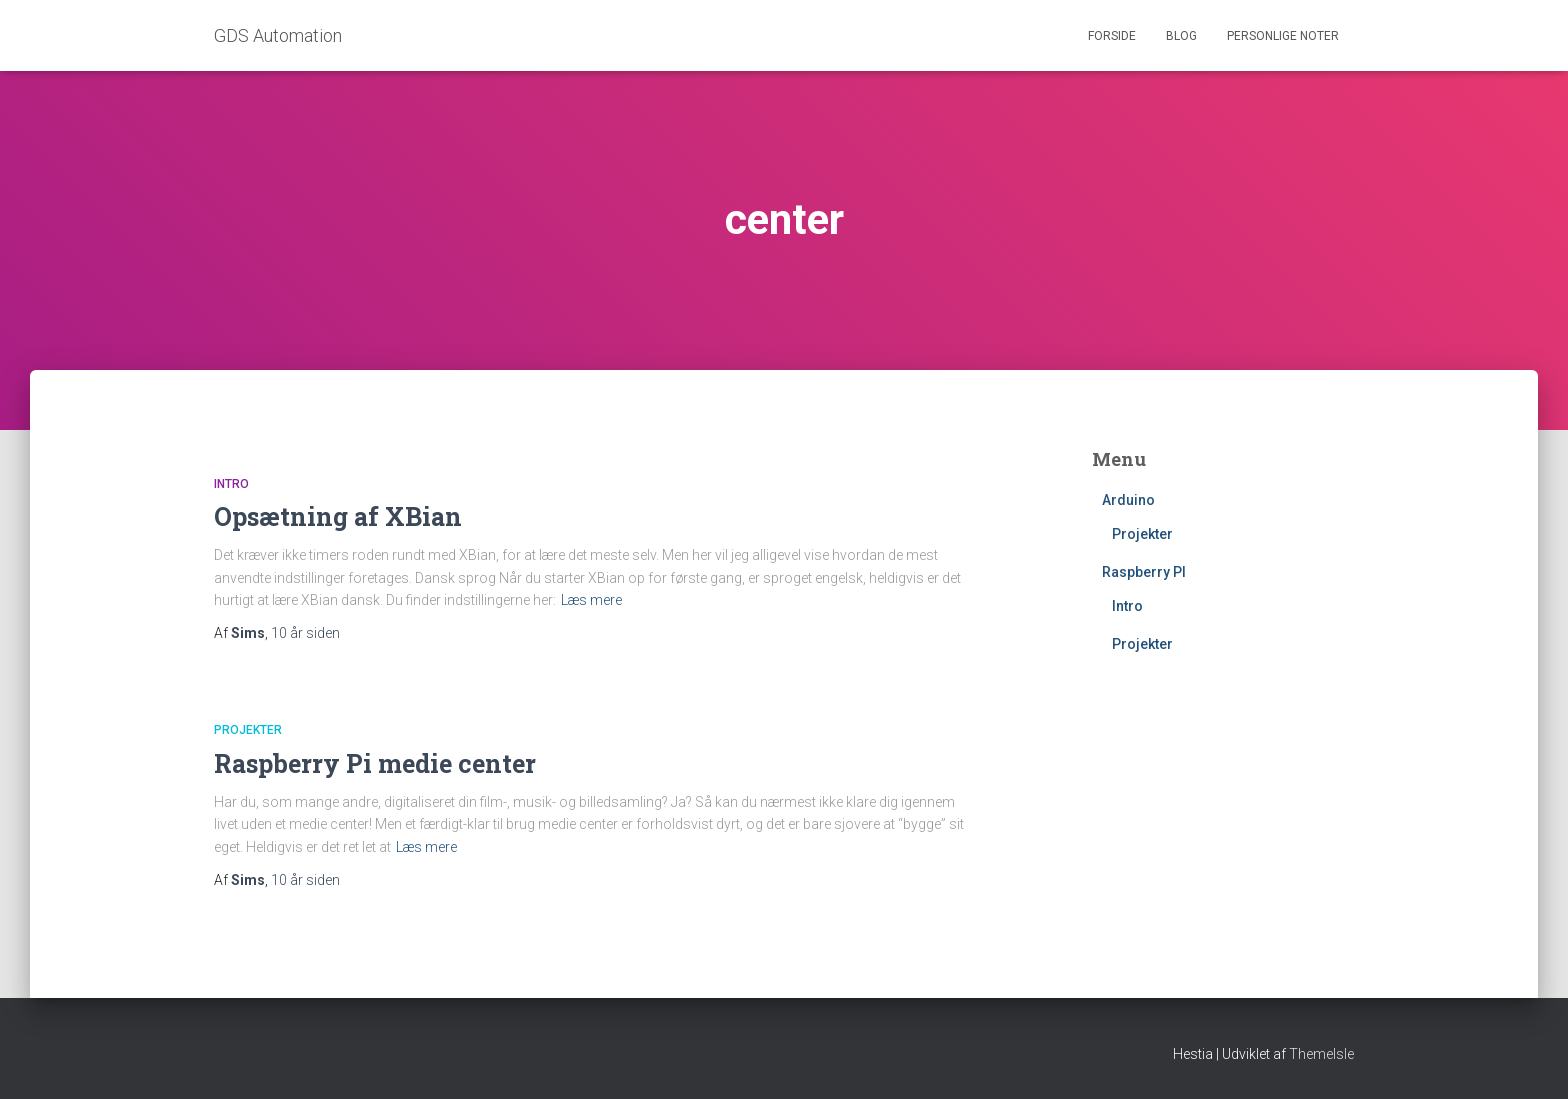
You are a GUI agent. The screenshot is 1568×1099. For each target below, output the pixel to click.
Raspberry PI (1144, 572)
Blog (1181, 36)
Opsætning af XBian (338, 516)
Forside (1112, 36)
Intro (231, 484)
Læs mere (591, 600)
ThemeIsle (1321, 1054)
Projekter (248, 730)
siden (305, 633)
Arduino (1128, 500)
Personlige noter (1283, 36)
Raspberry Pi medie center (375, 763)
